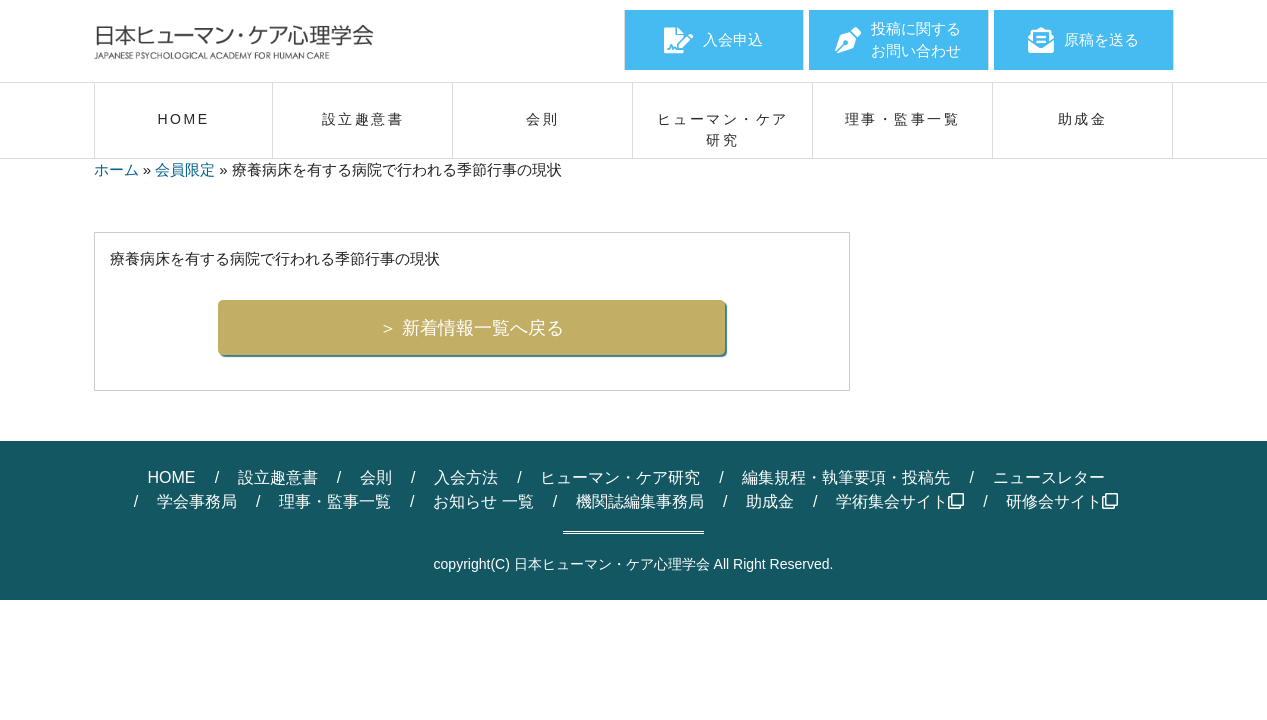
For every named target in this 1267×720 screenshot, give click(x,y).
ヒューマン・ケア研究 (620, 477)
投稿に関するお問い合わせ (898, 40)
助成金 (770, 501)
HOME (171, 477)
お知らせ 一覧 (483, 501)
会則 (376, 477)
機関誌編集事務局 (640, 501)
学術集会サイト (900, 501)
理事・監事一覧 (335, 501)
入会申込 (713, 40)
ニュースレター (1049, 477)
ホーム (116, 169)
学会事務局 (197, 501)
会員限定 (185, 169)
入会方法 (466, 477)
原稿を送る (1083, 40)
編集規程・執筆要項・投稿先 (846, 477)
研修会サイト (1062, 501)
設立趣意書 (278, 477)
